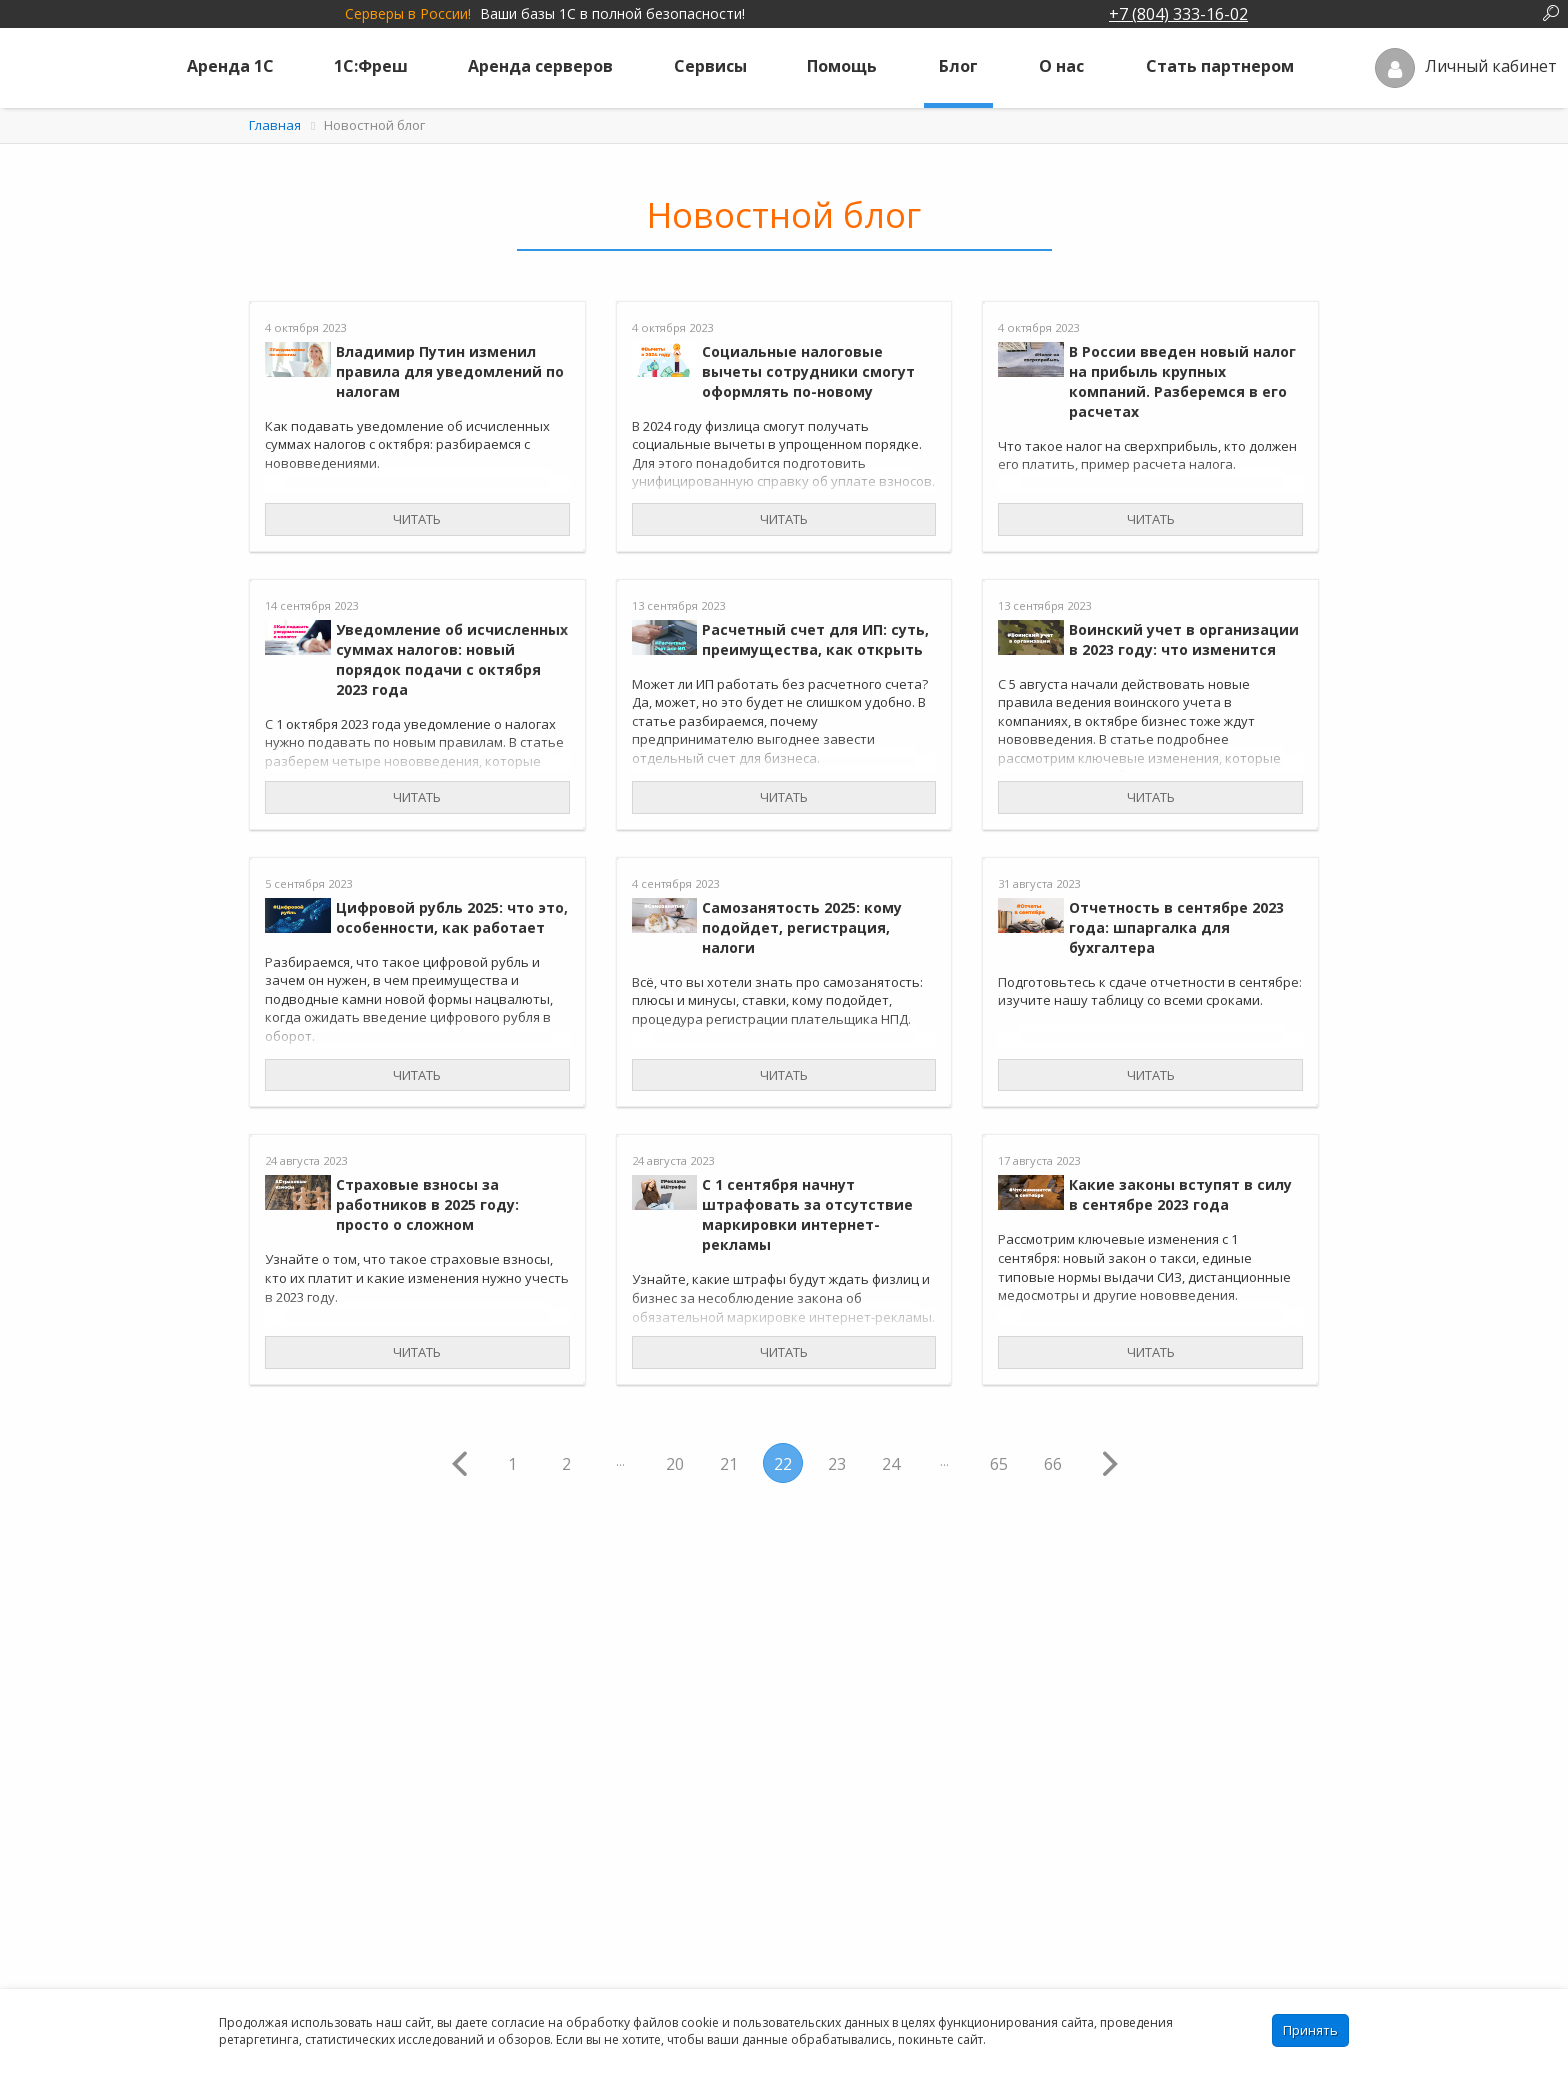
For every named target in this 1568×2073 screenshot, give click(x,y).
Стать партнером (1220, 66)
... (620, 1461)
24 (891, 1464)
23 (837, 1464)
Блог (958, 66)
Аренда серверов (540, 66)
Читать (417, 519)
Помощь (842, 66)
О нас (1061, 66)
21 (729, 1464)
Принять (1310, 2030)
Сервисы (710, 66)
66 (1053, 1464)
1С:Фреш (371, 66)
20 (675, 1464)
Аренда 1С (230, 66)
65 (999, 1464)
